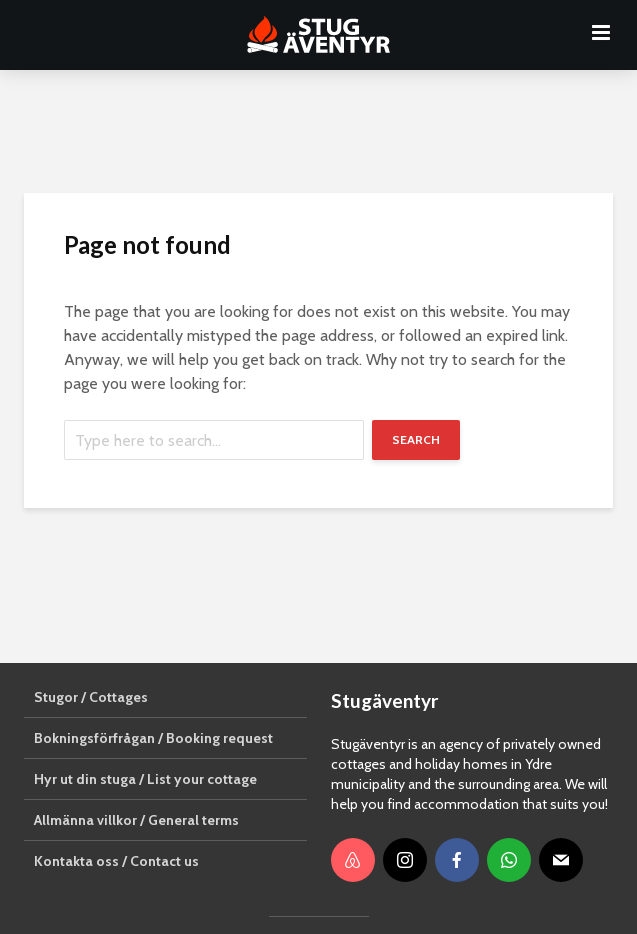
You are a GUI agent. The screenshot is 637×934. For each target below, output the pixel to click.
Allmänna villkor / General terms (136, 820)
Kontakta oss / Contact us (116, 861)
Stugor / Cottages (91, 697)
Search (416, 439)
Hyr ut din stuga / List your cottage (145, 779)
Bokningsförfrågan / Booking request (153, 738)
